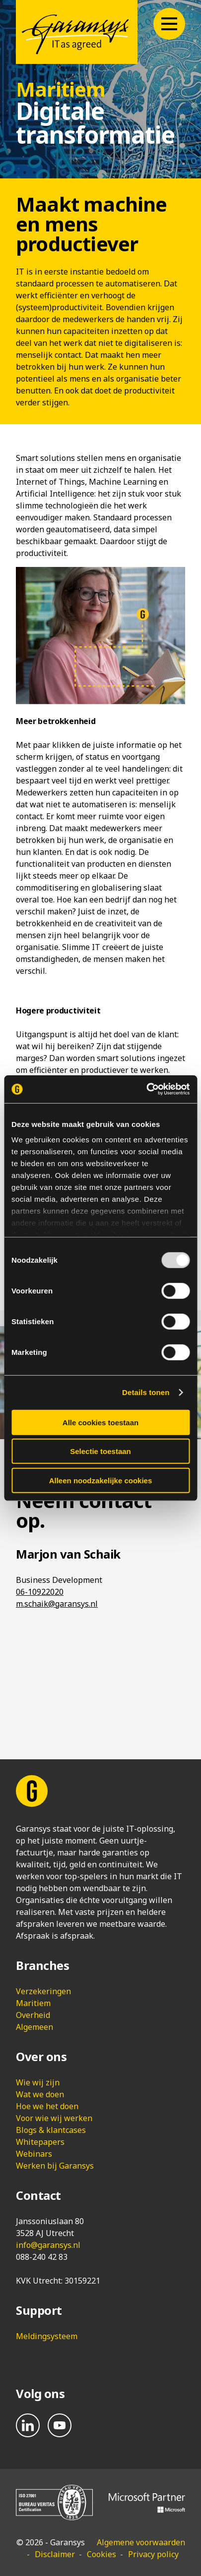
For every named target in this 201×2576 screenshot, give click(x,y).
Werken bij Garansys (55, 2165)
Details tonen (145, 1392)
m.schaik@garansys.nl (57, 1603)
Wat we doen (40, 2094)
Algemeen (34, 2026)
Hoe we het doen (47, 2106)
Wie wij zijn (38, 2082)
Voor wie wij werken (54, 2118)
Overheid (33, 2015)
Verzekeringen (43, 1991)
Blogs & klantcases (51, 2130)
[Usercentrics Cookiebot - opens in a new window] (146, 1089)
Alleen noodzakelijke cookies (100, 1480)
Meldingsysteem (46, 2336)
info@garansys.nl (48, 2245)
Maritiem (33, 2003)
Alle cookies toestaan (100, 1422)
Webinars (34, 2153)
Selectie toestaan (100, 1451)
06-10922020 (40, 1591)
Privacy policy (153, 2554)
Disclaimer (55, 2554)
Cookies (101, 2554)
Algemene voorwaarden (141, 2542)
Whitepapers (40, 2141)
